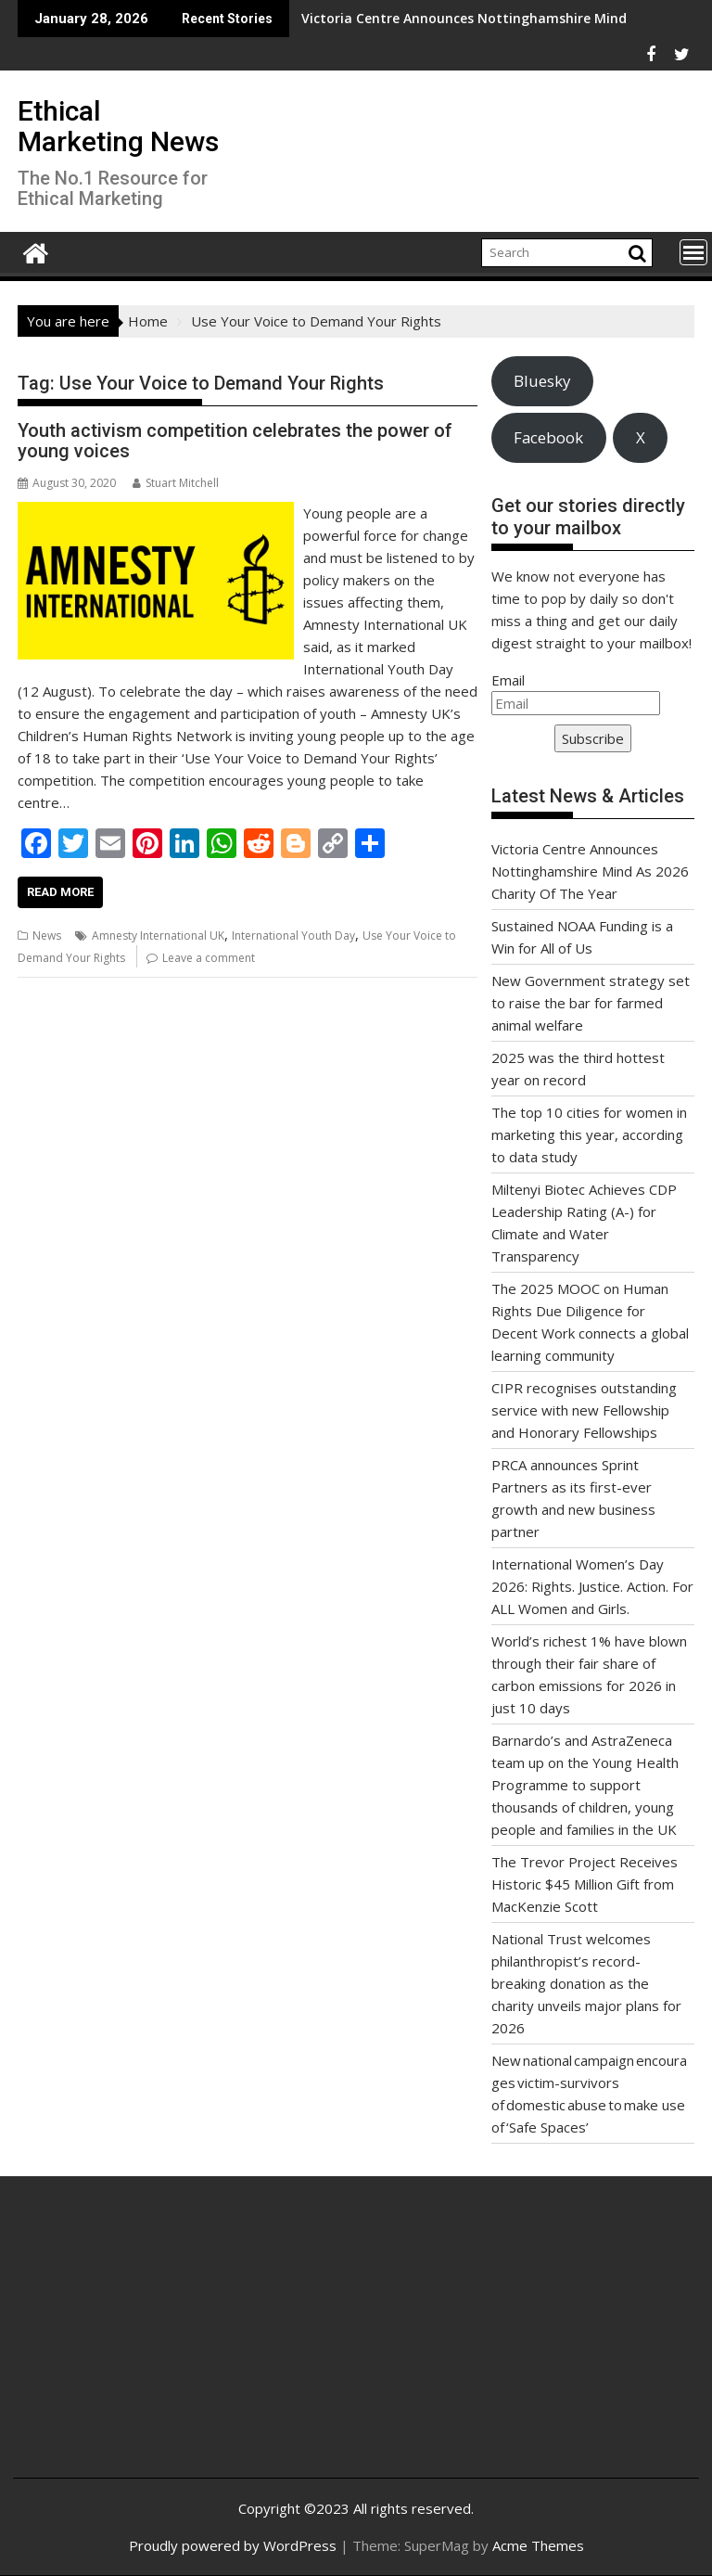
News (46, 935)
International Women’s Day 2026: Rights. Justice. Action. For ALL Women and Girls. (592, 1586)
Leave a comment (208, 958)
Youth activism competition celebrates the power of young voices (235, 440)
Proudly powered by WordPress (233, 2545)
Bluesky (542, 380)
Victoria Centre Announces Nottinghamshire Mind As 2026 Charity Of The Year (432, 18)
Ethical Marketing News (118, 126)
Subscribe (593, 738)
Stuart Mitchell (176, 483)
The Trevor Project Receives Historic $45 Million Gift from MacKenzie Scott (584, 1884)
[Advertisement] (141, 2341)
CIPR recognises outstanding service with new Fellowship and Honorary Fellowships (584, 1410)
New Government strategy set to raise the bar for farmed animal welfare (590, 1002)
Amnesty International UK (158, 935)
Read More (60, 892)
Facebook (548, 437)
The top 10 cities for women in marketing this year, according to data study (589, 1134)
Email (508, 680)
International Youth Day (293, 935)
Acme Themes (538, 2545)
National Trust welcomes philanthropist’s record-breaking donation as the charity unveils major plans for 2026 (586, 1983)
